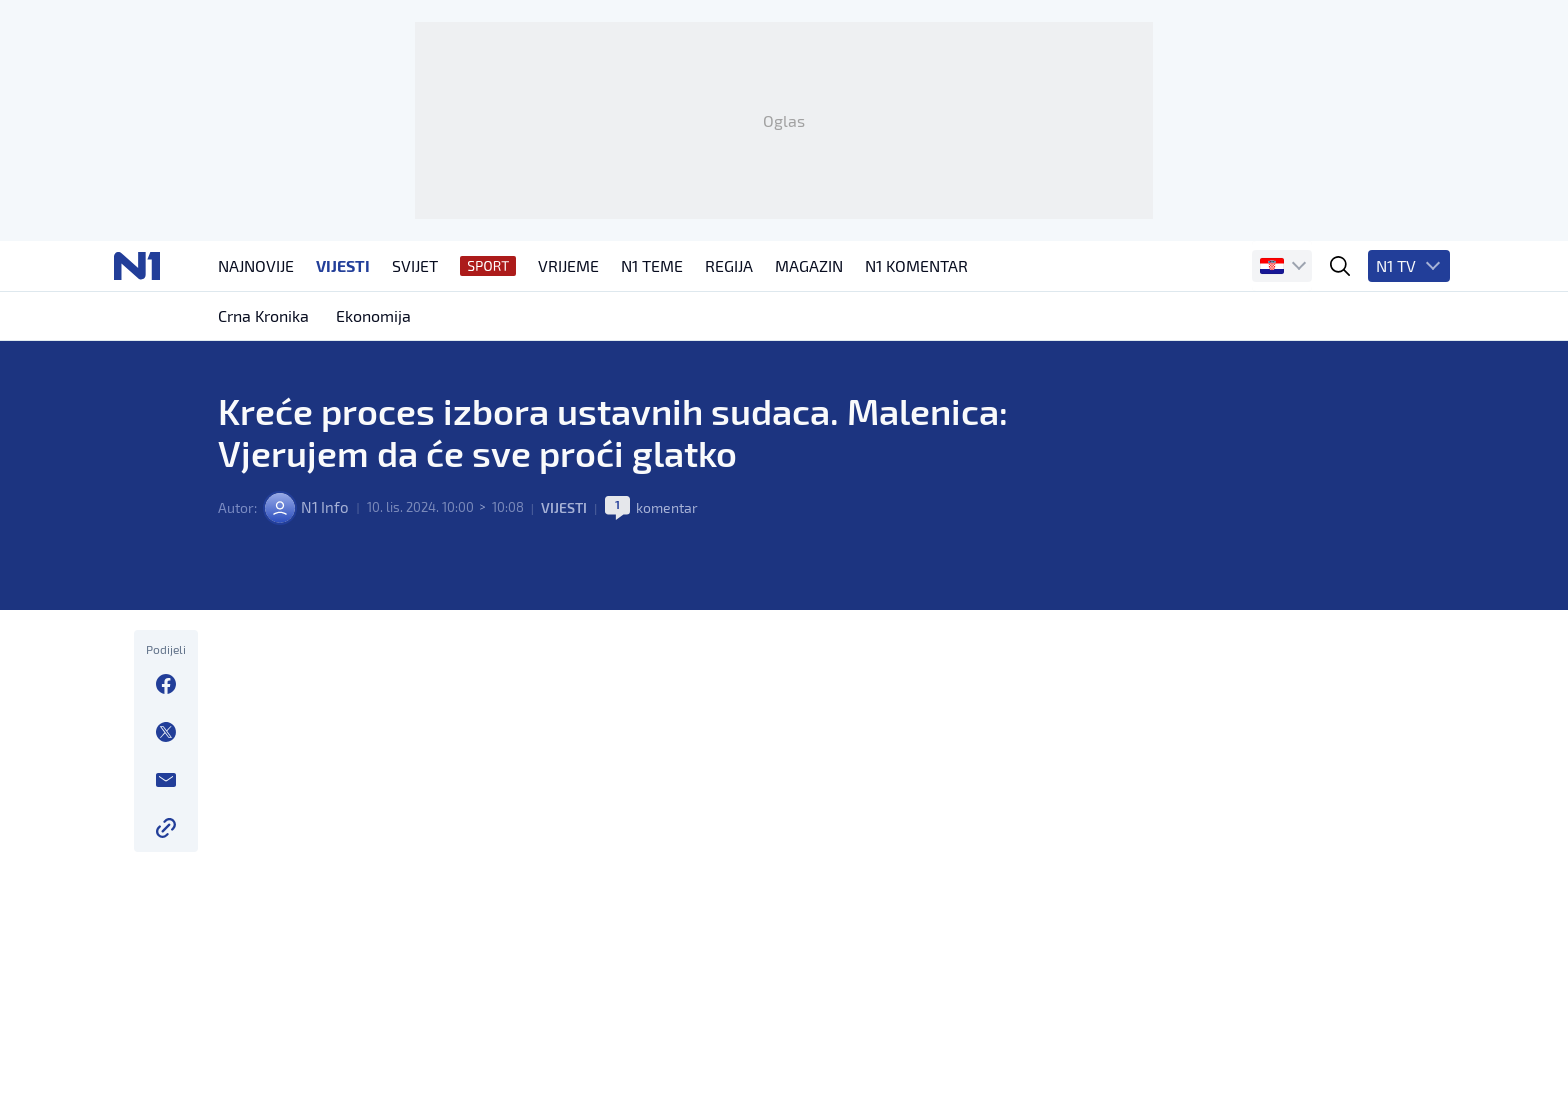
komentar (670, 590)
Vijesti (568, 590)
